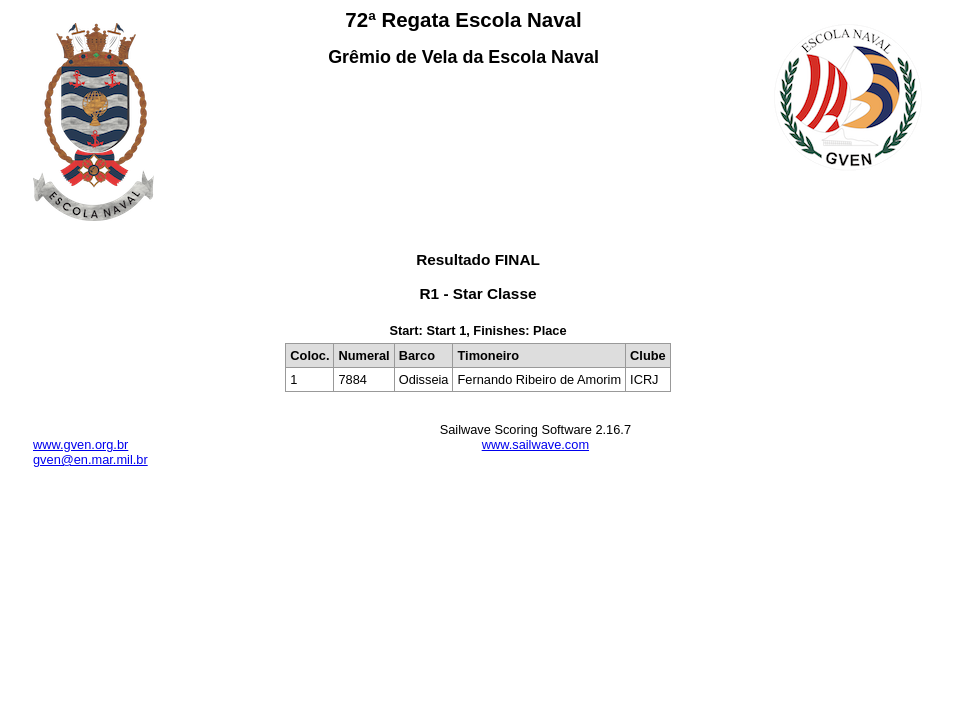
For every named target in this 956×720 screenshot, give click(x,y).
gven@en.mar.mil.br (90, 459)
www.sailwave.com (535, 444)
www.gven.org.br (80, 444)
